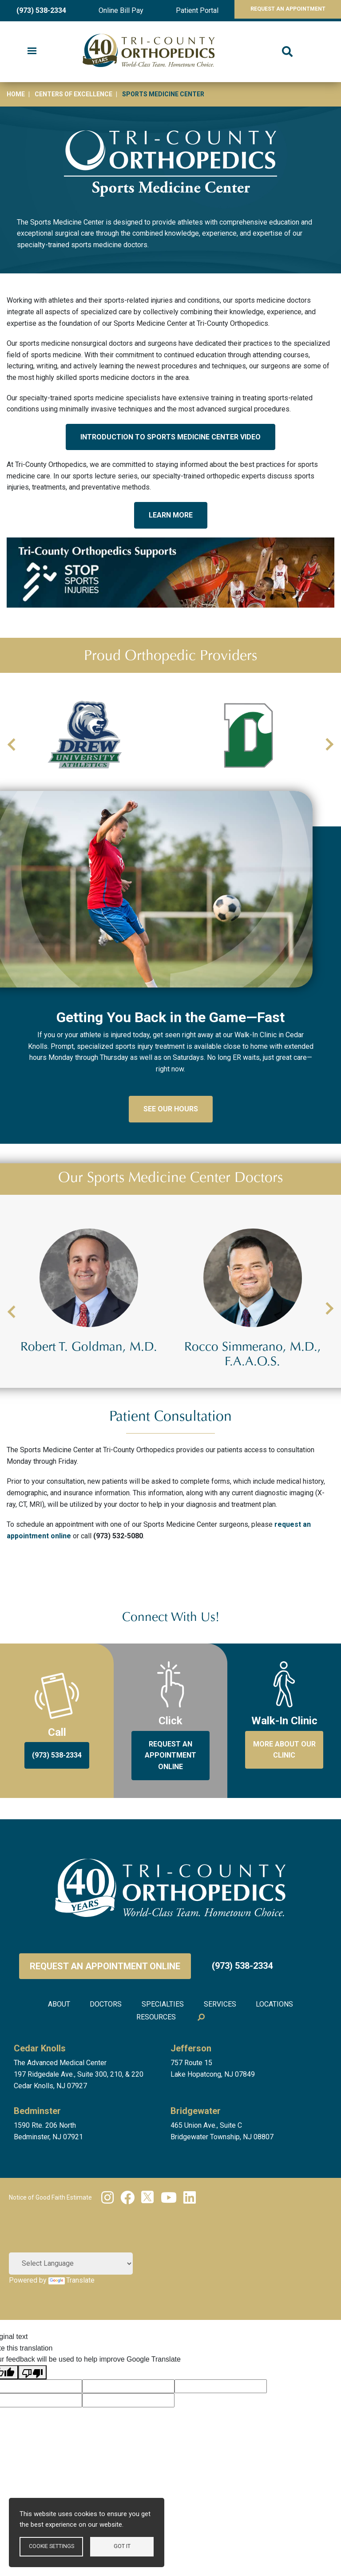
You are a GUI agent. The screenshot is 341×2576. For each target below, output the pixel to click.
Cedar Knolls (40, 2104)
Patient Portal (183, 10)
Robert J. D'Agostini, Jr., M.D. (88, 1406)
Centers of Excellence (73, 94)
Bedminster (37, 2166)
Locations (282, 2062)
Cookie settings (51, 2545)
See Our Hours (170, 1168)
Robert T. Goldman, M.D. (252, 1406)
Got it (122, 2545)
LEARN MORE (171, 515)
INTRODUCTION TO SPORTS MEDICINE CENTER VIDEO (170, 437)
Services (223, 2062)
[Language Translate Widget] (71, 2319)
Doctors (102, 2062)
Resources (154, 2074)
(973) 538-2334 (38, 10)
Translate (71, 2336)
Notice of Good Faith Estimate (50, 2253)
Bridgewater (195, 2166)
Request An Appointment (279, 10)
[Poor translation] (32, 2428)
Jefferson (190, 2104)
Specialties (163, 2062)
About (51, 2062)
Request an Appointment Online (105, 2025)
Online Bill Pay (112, 10)
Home (16, 94)
